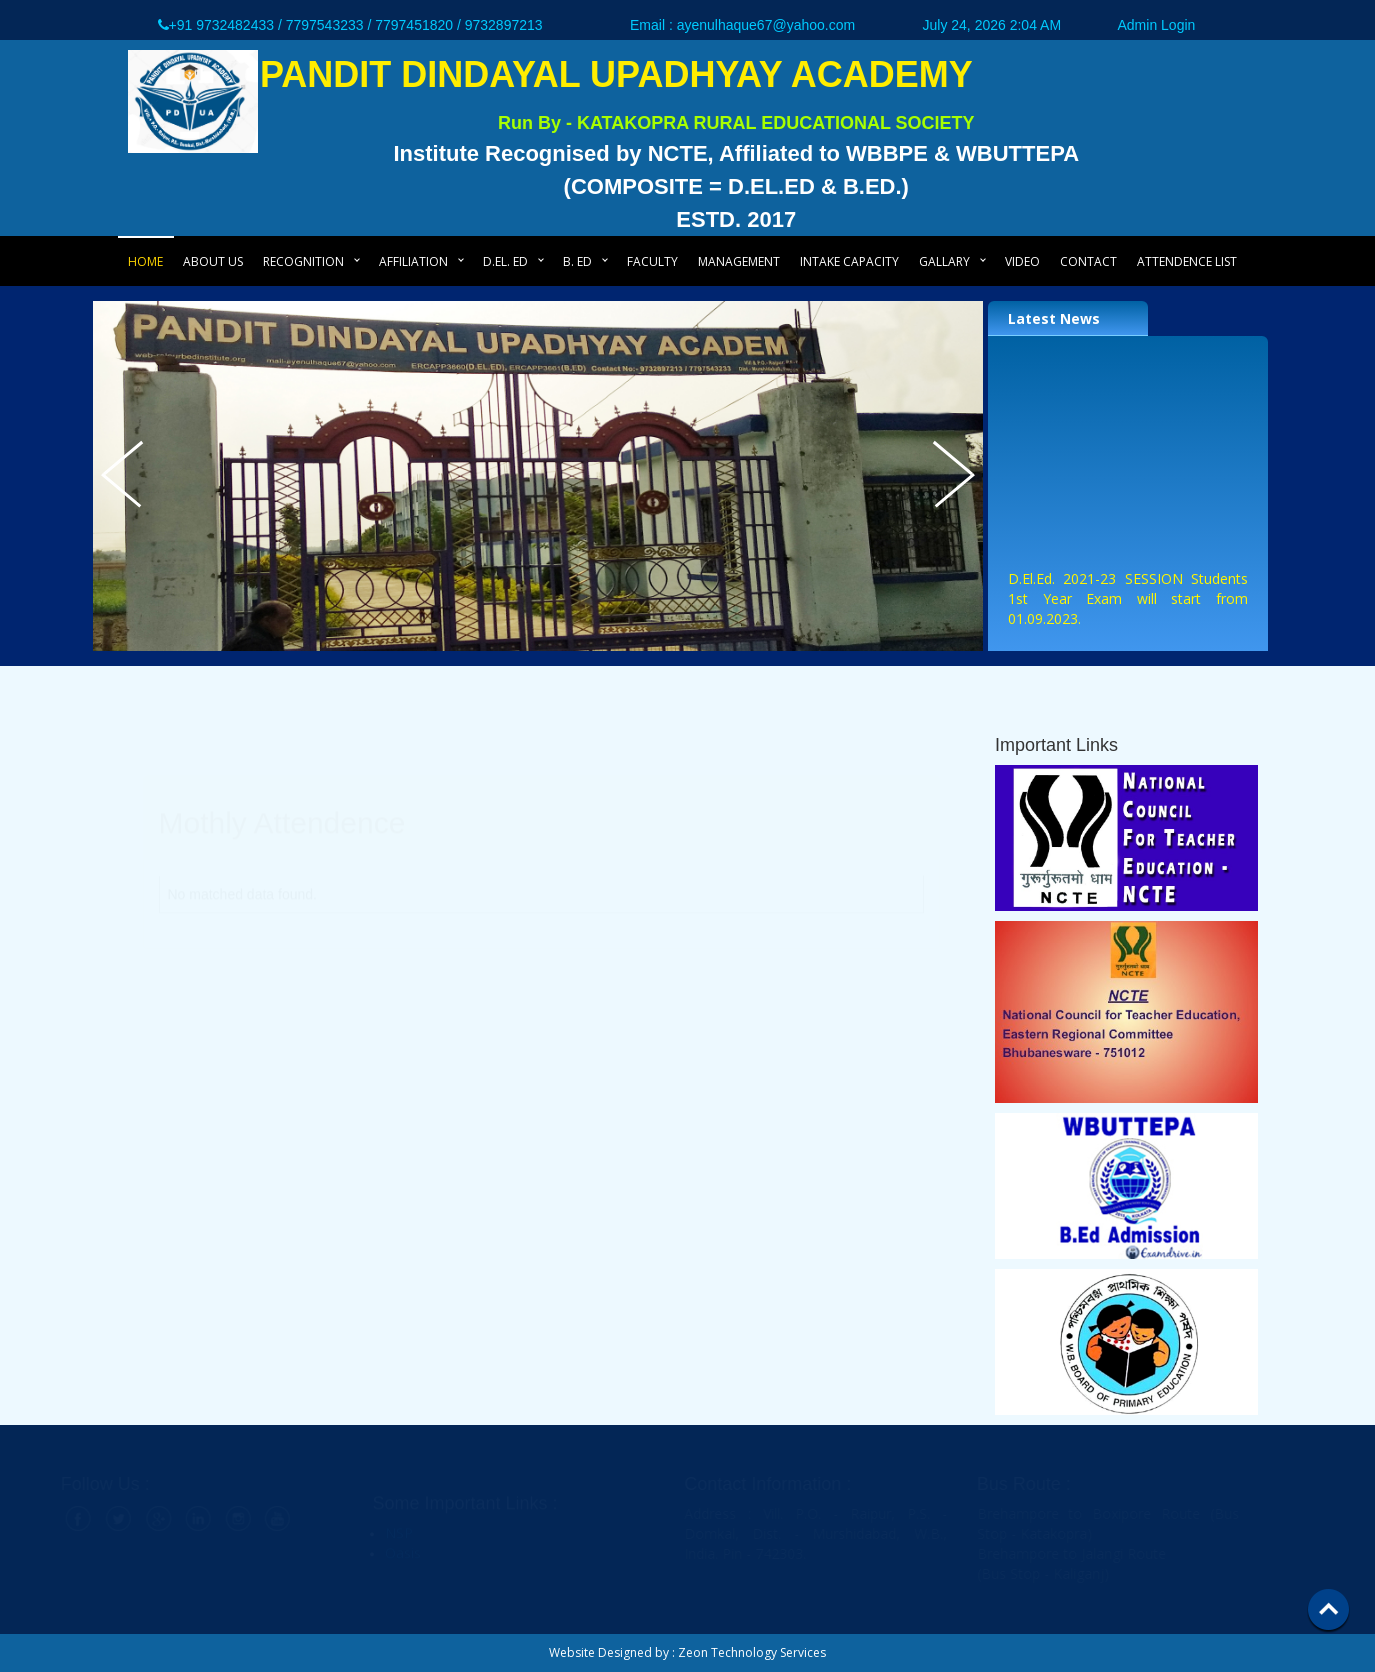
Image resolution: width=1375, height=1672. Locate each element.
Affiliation (413, 261)
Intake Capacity (849, 261)
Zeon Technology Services (752, 1652)
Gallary (944, 261)
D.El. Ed (505, 261)
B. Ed (577, 261)
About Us (213, 261)
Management (739, 261)
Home (145, 261)
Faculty (652, 261)
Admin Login (1157, 25)
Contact (1088, 261)
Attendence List (1187, 261)
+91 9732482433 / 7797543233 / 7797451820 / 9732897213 (350, 25)
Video (1022, 261)
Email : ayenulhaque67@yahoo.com (742, 25)
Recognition (303, 261)
